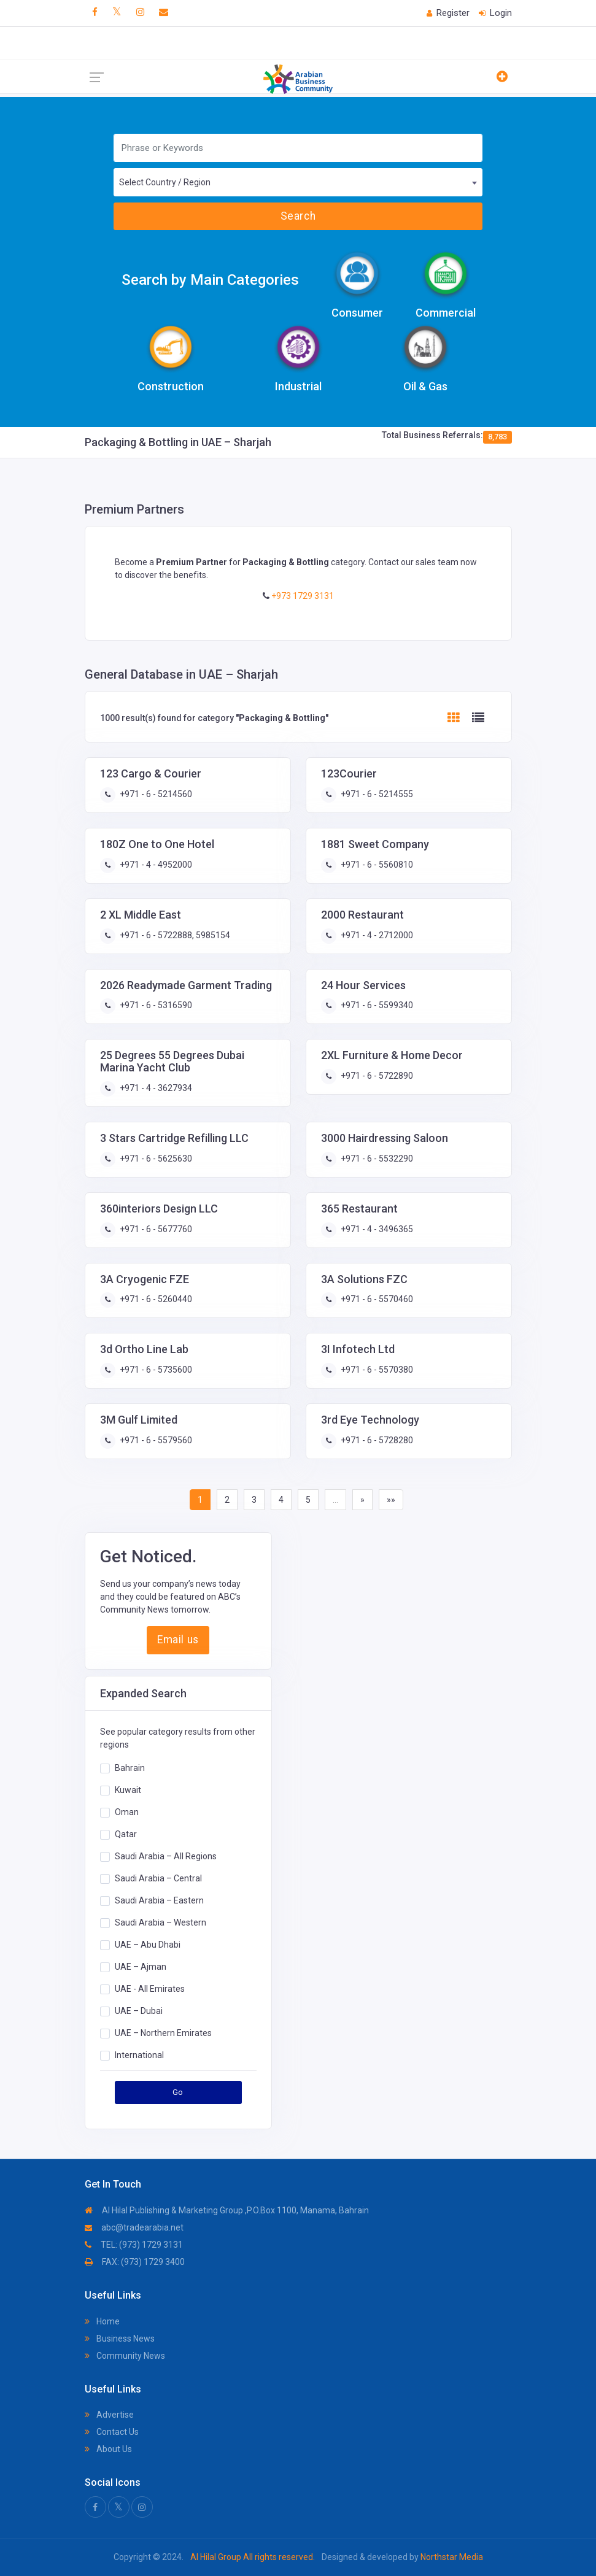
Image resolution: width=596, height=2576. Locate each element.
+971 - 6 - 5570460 (376, 1299)
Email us (177, 1639)
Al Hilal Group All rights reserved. (252, 2557)
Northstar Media (451, 2557)
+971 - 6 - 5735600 (155, 1370)
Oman (127, 1812)
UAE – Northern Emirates (163, 2033)
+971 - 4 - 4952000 (155, 865)
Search (298, 216)
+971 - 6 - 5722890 (376, 1076)
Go (178, 2092)
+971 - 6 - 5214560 (155, 794)
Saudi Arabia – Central (158, 1878)
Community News (125, 2356)
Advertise (109, 2415)
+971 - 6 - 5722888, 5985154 (174, 935)
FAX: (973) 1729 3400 (135, 2262)
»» (391, 1500)
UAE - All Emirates (150, 1989)
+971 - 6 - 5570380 (376, 1370)
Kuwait (128, 1790)
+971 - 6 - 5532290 (376, 1158)
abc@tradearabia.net (134, 2227)
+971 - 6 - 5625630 (155, 1158)
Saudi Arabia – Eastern (159, 1900)
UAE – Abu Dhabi (147, 1944)
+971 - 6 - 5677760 (155, 1229)
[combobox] (298, 182)
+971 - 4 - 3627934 (155, 1088)
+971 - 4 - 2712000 (376, 935)
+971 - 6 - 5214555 (376, 794)
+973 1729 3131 (301, 596)
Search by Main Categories (210, 280)
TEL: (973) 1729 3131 (134, 2245)
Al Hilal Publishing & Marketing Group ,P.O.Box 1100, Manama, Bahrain (227, 2210)
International (139, 2055)
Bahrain (130, 1768)
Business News (120, 2338)
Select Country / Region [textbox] (165, 182)
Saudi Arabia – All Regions (166, 1856)
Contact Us (112, 2432)
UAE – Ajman (140, 1967)
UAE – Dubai (139, 2011)
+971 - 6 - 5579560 (155, 1440)
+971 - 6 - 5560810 (376, 865)
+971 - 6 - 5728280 (376, 1440)
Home (102, 2321)
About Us (108, 2449)
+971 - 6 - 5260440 (155, 1299)
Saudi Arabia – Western (160, 1922)
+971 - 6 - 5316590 (155, 1005)
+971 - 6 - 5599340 (376, 1005)
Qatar (126, 1834)
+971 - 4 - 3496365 (376, 1229)
